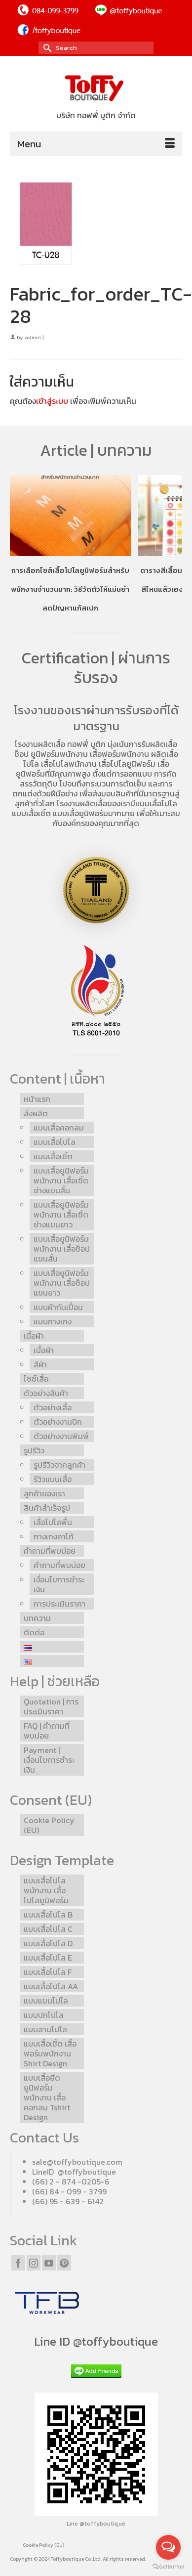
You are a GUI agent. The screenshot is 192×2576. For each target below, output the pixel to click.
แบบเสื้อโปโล (156, 803)
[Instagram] (33, 2262)
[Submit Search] (45, 48)
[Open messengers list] (168, 2547)
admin (33, 337)
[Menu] (96, 143)
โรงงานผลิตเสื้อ (40, 744)
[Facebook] (18, 2262)
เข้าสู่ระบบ (52, 401)
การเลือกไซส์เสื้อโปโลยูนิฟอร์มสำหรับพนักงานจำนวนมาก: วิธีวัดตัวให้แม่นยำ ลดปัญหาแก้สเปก (70, 589)
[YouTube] (49, 2262)
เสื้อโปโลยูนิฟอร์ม (127, 764)
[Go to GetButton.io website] (168, 2566)
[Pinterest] (64, 2262)
